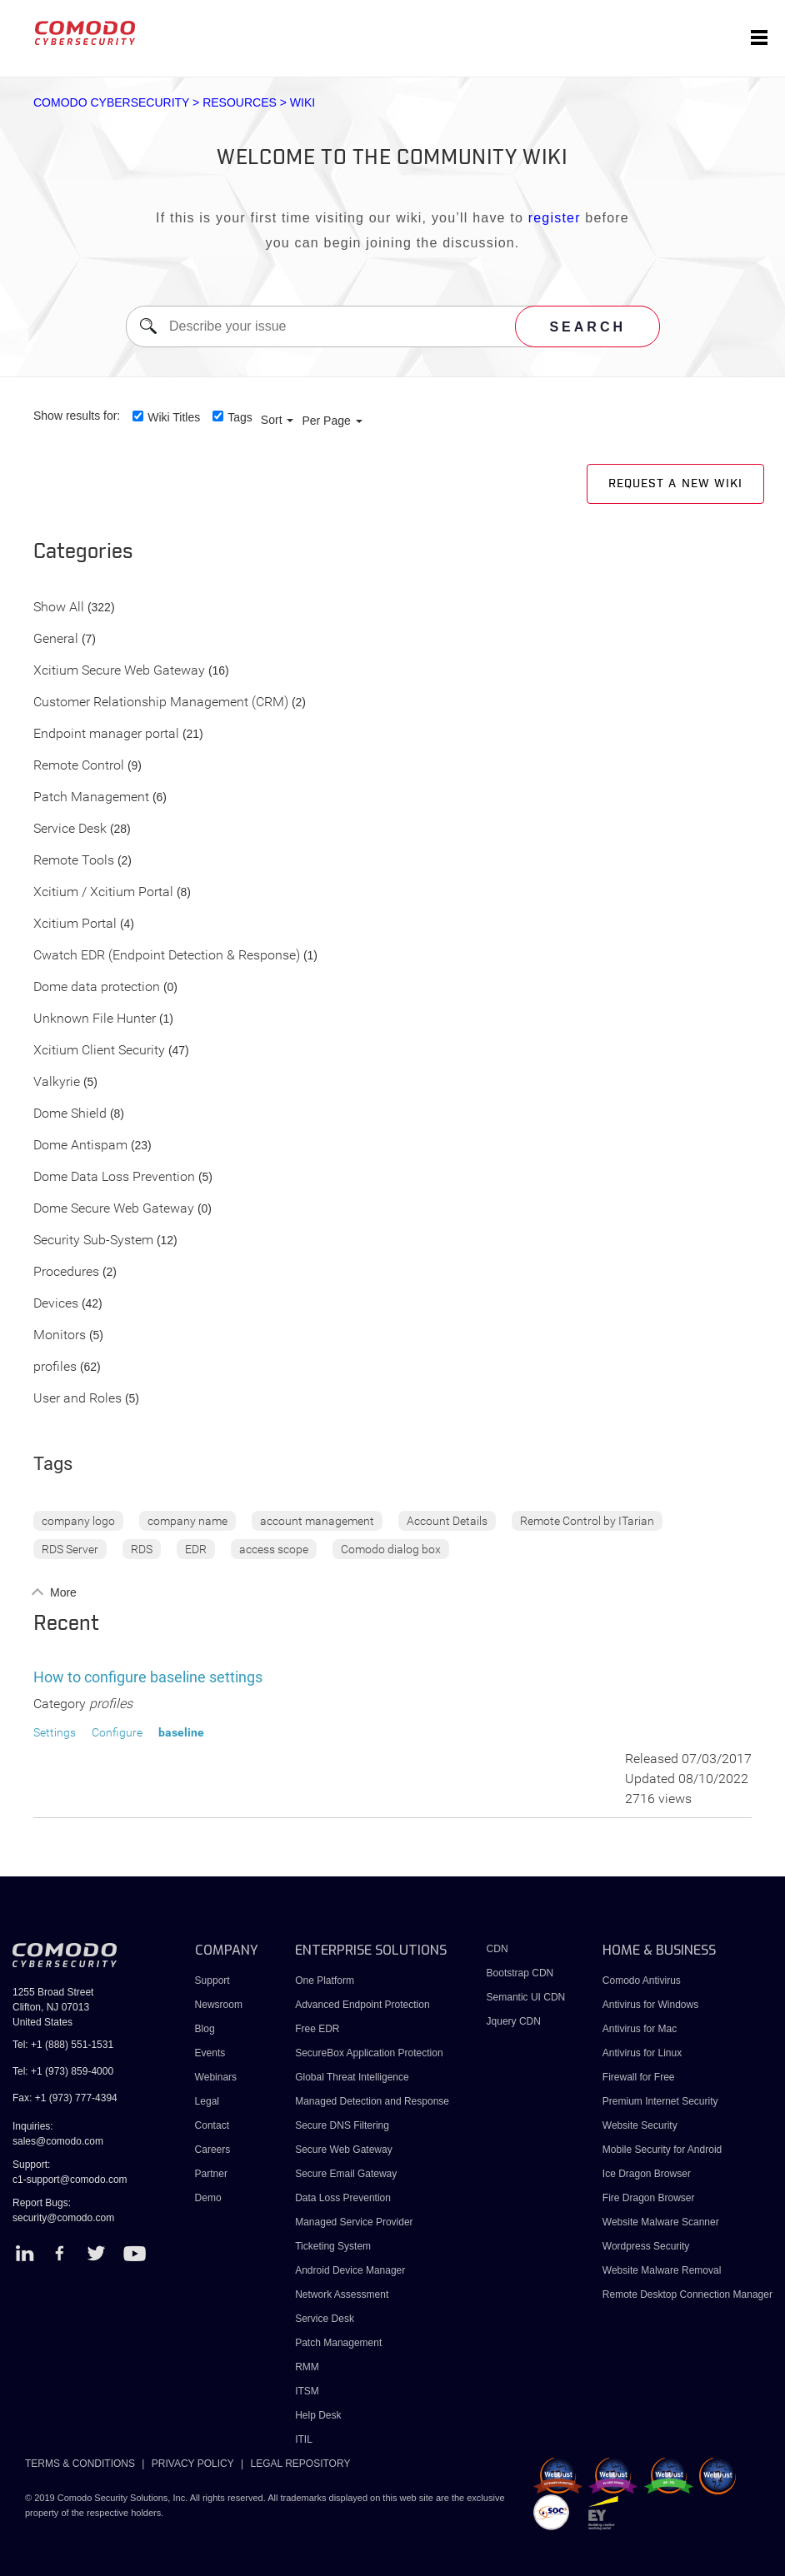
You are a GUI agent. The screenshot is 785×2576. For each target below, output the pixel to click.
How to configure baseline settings (147, 1677)
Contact (212, 2125)
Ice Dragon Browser (646, 2174)
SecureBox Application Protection (368, 2053)
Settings (54, 1732)
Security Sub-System (93, 1240)
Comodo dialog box (391, 1549)
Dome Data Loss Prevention (114, 1177)
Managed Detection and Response (372, 2101)
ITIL (303, 2439)
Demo (208, 2198)
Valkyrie (56, 1082)
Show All (58, 607)
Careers (213, 2149)
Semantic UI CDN (526, 1997)
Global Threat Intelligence (352, 2077)
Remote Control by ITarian (587, 1520)
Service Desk (70, 829)
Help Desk (318, 2415)
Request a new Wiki (675, 483)
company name (188, 1520)
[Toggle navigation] (759, 38)
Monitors (59, 1335)
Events (210, 2053)
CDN (497, 1949)
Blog (205, 2029)
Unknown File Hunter (94, 1019)
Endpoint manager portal (106, 734)
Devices (55, 1304)
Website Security (640, 2125)
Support (212, 1980)
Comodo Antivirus (641, 1980)
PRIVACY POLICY (193, 2463)
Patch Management (91, 797)
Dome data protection (96, 987)
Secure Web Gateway (343, 2149)
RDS (141, 1549)
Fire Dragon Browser (648, 2198)
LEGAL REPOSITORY (301, 2463)
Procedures (66, 1272)
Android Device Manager (350, 2270)
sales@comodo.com (57, 2141)
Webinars (216, 2077)
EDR (196, 1549)
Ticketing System (333, 2246)
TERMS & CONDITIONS (80, 2463)
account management (317, 1520)
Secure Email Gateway (347, 2174)
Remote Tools (73, 861)
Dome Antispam (80, 1146)
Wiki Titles (174, 417)
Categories (83, 552)
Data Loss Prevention (343, 2198)
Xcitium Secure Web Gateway (119, 671)
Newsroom (218, 2004)
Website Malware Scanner (660, 2222)
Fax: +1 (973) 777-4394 (65, 2098)
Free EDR (317, 2029)
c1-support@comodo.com (70, 2179)
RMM (307, 2367)
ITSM (307, 2391)
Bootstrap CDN (520, 1973)
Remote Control (78, 766)
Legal (207, 2101)
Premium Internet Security (660, 2101)
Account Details (447, 1520)
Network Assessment (341, 2294)
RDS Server (70, 1549)
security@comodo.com (63, 2218)
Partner (211, 2174)
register (554, 218)
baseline (181, 1732)
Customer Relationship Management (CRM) (160, 702)
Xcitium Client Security (99, 1051)
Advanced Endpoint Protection (362, 2004)
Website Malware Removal (662, 2270)
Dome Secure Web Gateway (113, 1209)
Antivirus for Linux (642, 2053)
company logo (78, 1520)
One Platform (324, 1980)
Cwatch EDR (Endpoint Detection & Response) (166, 956)
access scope (273, 1549)
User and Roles (77, 1399)
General (55, 639)
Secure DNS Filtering (342, 2125)
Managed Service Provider (353, 2222)
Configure (117, 1732)
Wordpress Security (645, 2246)
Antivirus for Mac (639, 2029)
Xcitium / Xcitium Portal (103, 892)
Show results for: (76, 415)
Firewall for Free (638, 2077)
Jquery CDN (514, 2021)
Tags (240, 417)
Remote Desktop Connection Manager (687, 2294)
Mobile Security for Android (662, 2149)
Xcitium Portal (75, 924)
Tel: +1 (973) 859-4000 (62, 2071)
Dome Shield (70, 1114)
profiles (55, 1367)
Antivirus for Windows (650, 2004)
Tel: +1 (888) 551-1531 (62, 2044)
